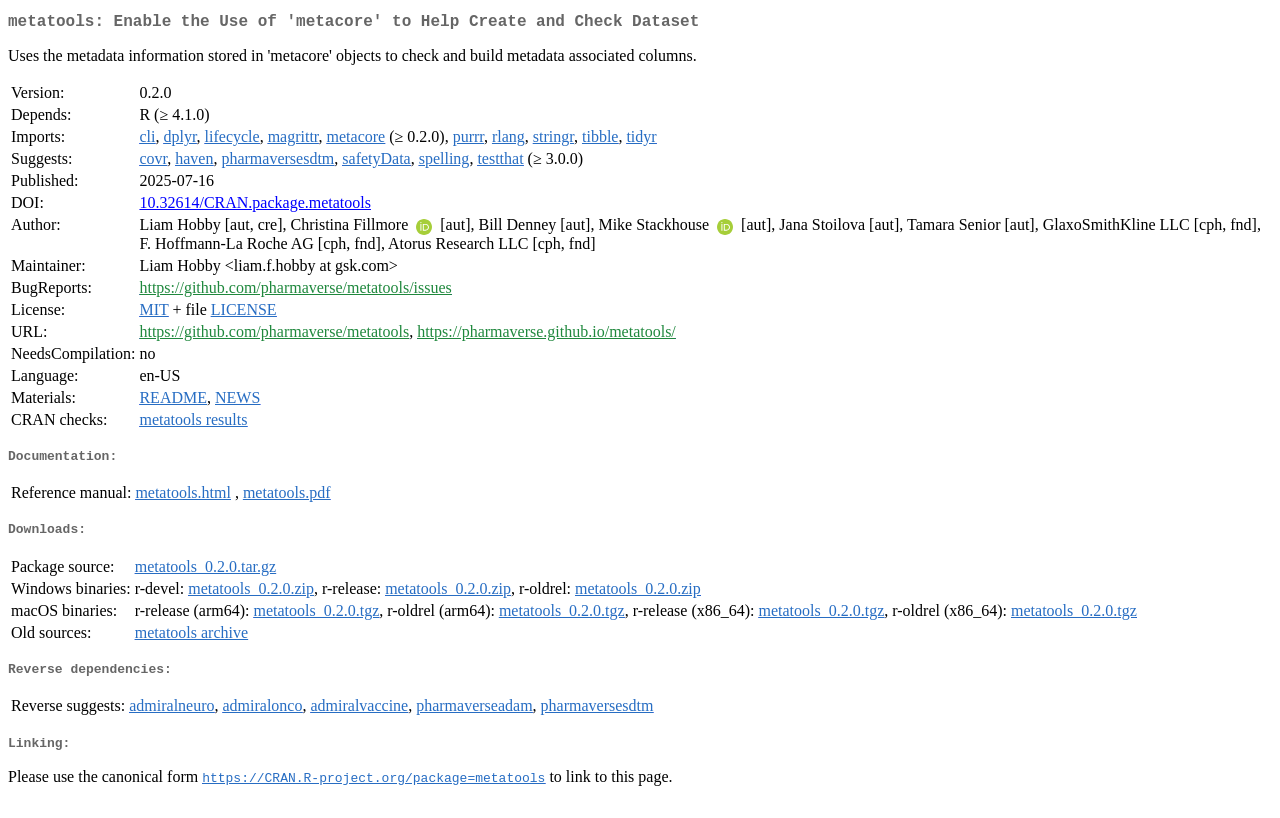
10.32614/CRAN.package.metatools (255, 206)
